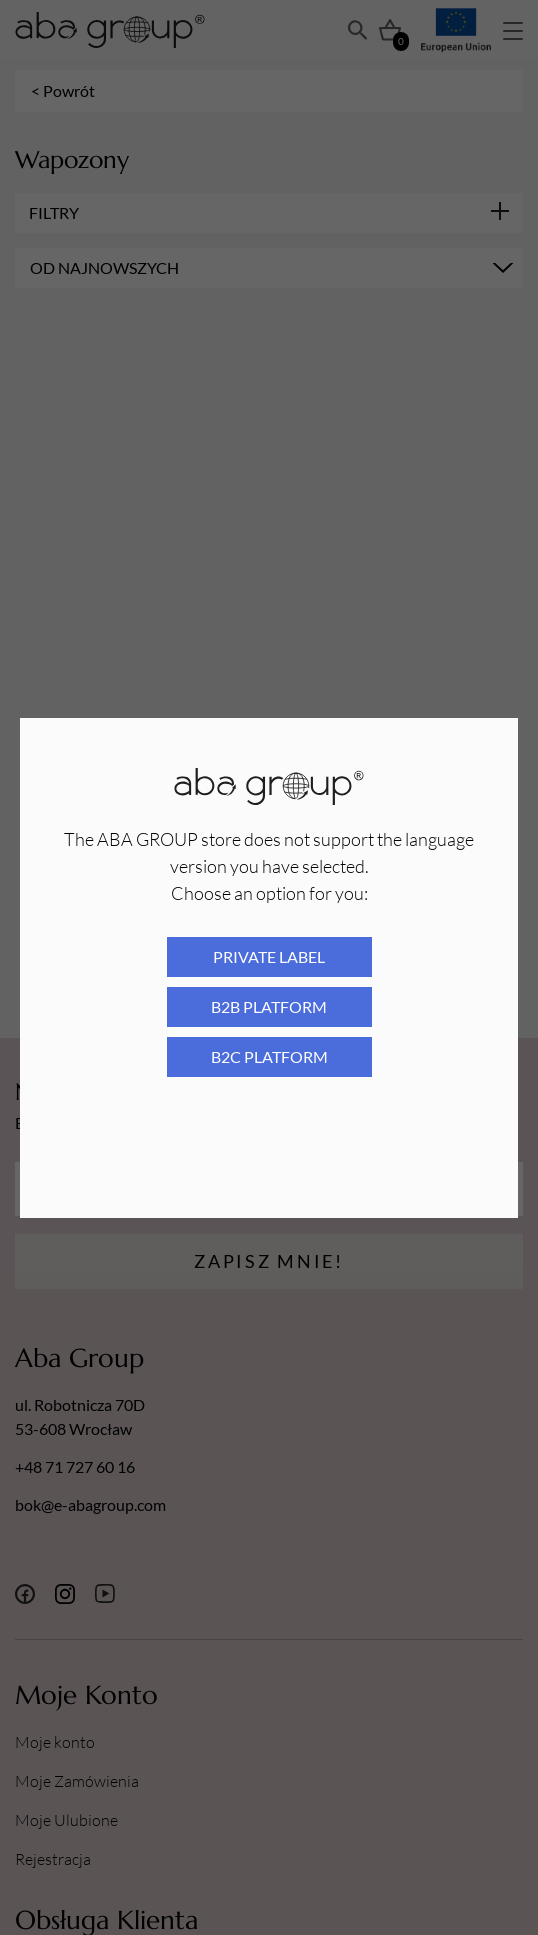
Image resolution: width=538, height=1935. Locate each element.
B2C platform (269, 1056)
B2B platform (269, 1006)
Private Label (269, 956)
